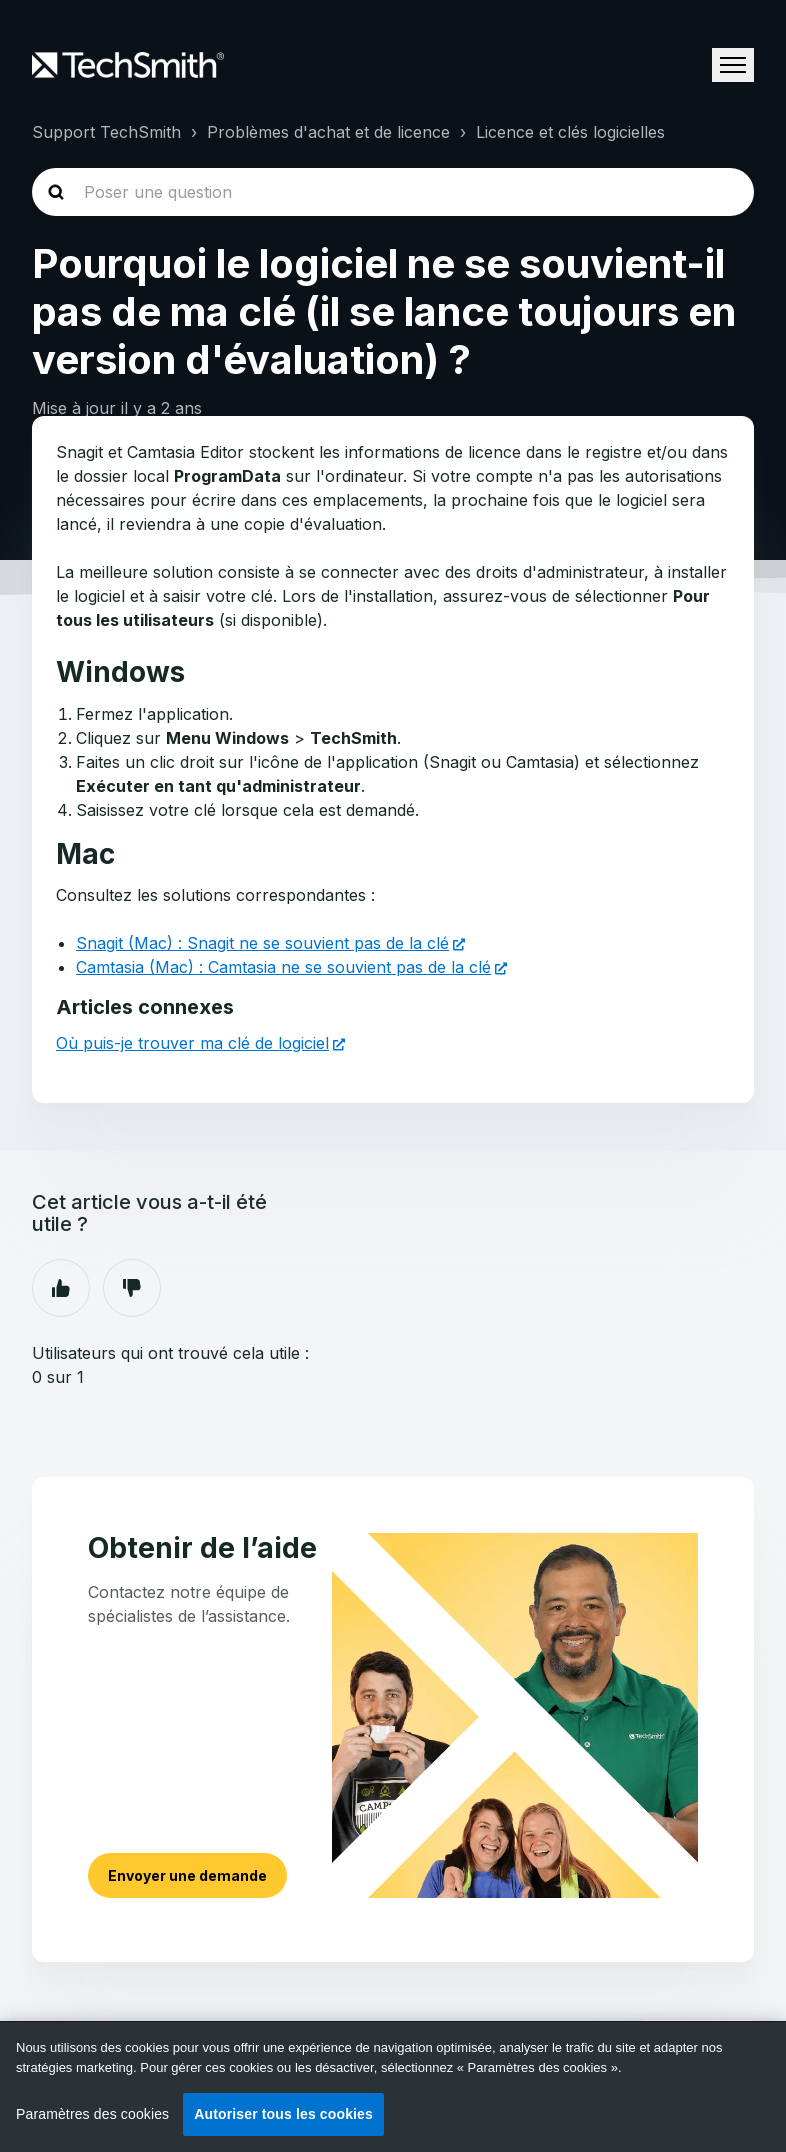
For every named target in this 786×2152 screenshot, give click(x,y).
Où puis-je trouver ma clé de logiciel (192, 1043)
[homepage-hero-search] (393, 192)
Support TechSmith (106, 132)
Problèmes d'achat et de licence (328, 132)
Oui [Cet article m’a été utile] (61, 1288)
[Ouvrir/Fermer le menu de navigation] (733, 65)
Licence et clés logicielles (570, 132)
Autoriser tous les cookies (283, 2114)
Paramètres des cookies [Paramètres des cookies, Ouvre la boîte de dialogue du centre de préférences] (92, 2114)
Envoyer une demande (187, 1875)
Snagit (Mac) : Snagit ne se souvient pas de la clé (262, 943)
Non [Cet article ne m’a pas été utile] (132, 1288)
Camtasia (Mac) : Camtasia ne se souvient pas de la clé (283, 967)
